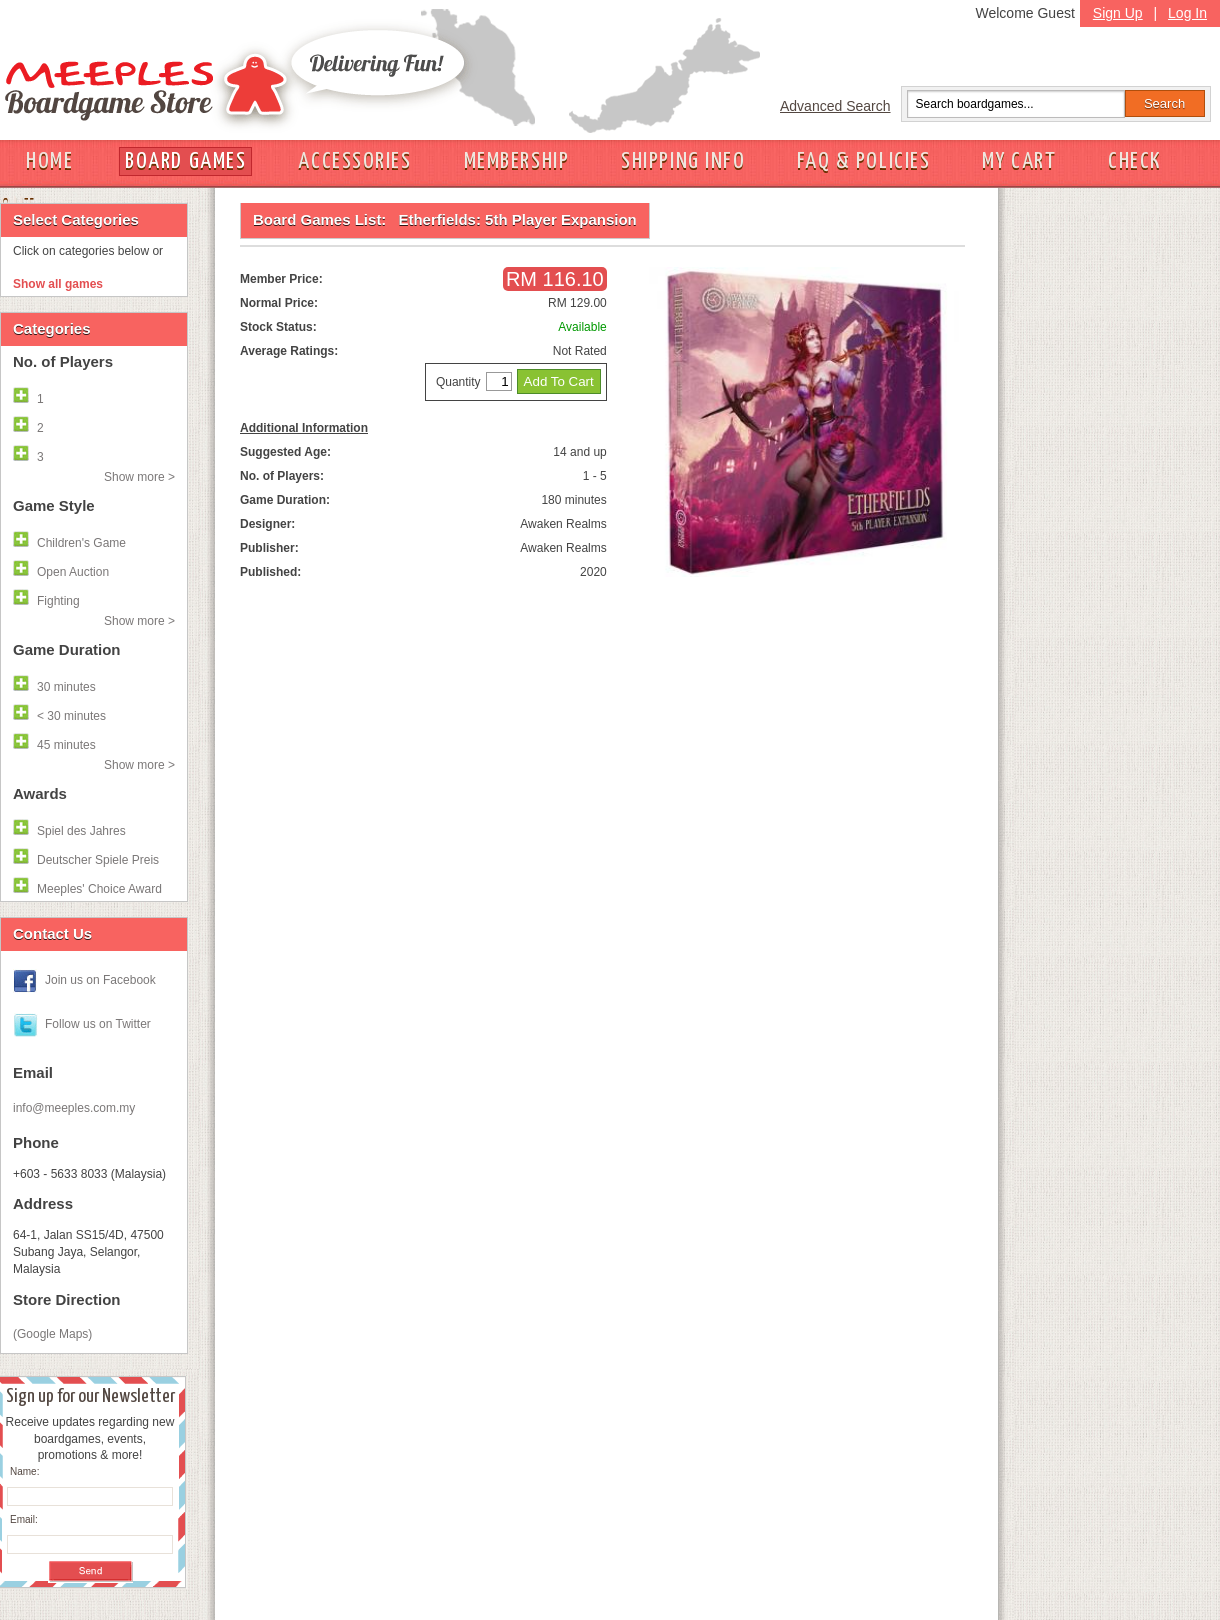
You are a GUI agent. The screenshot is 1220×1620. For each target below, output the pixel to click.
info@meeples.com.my (74, 1108)
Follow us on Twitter (98, 1024)
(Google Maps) (52, 1334)
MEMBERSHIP (517, 161)
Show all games (58, 284)
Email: (24, 1519)
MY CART (1019, 161)
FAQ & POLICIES (863, 161)
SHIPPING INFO (683, 161)
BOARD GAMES (185, 161)
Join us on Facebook (100, 980)
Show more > (139, 477)
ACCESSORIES (354, 161)
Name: (24, 1471)
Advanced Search (835, 106)
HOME (49, 161)
